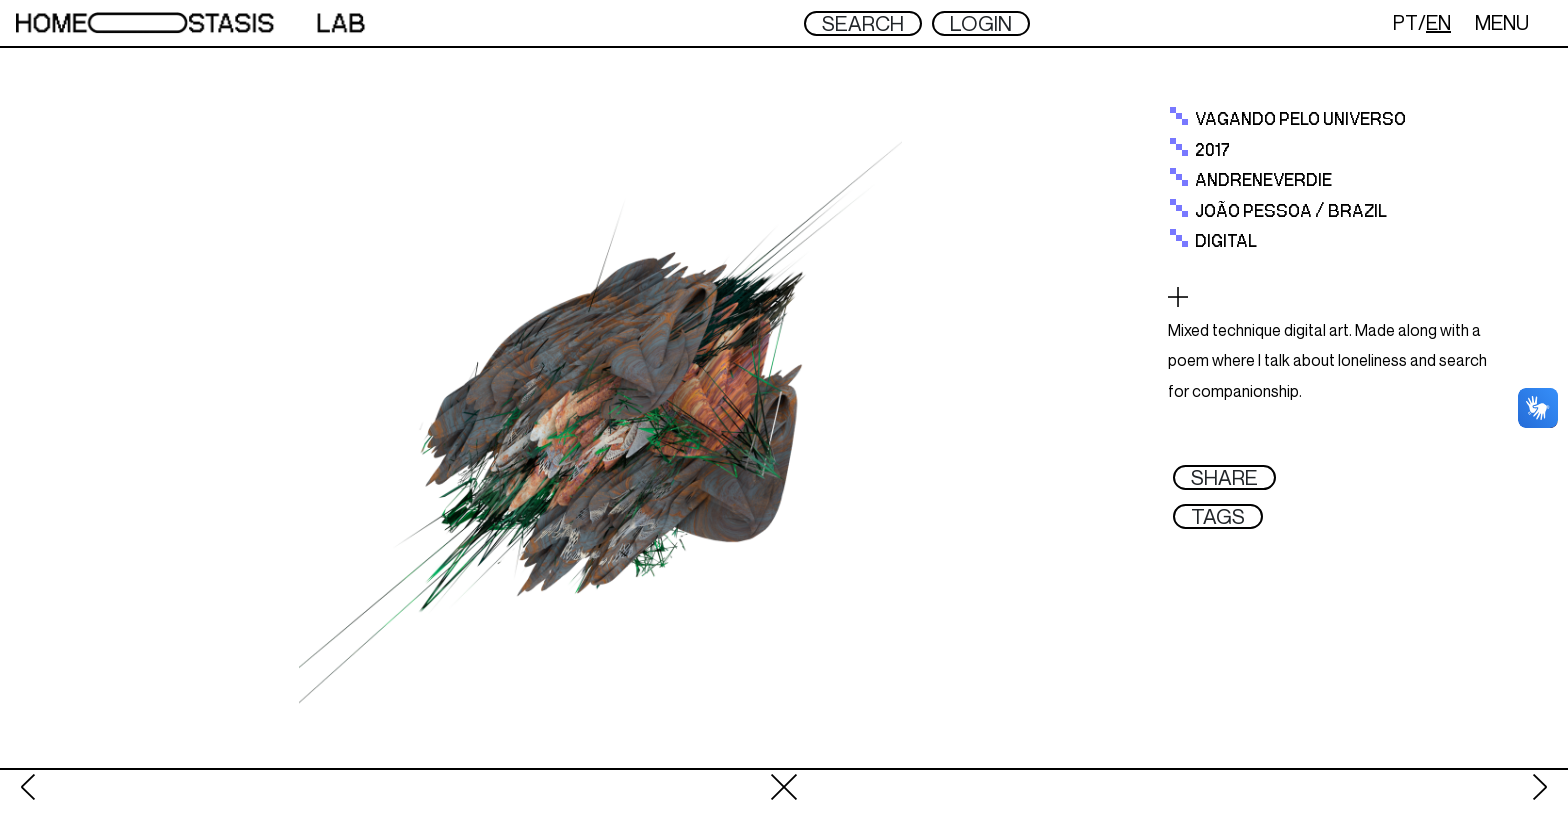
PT (1405, 22)
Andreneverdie (1263, 181)
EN (1438, 22)
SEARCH (863, 23)
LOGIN (981, 23)
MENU (1502, 22)
